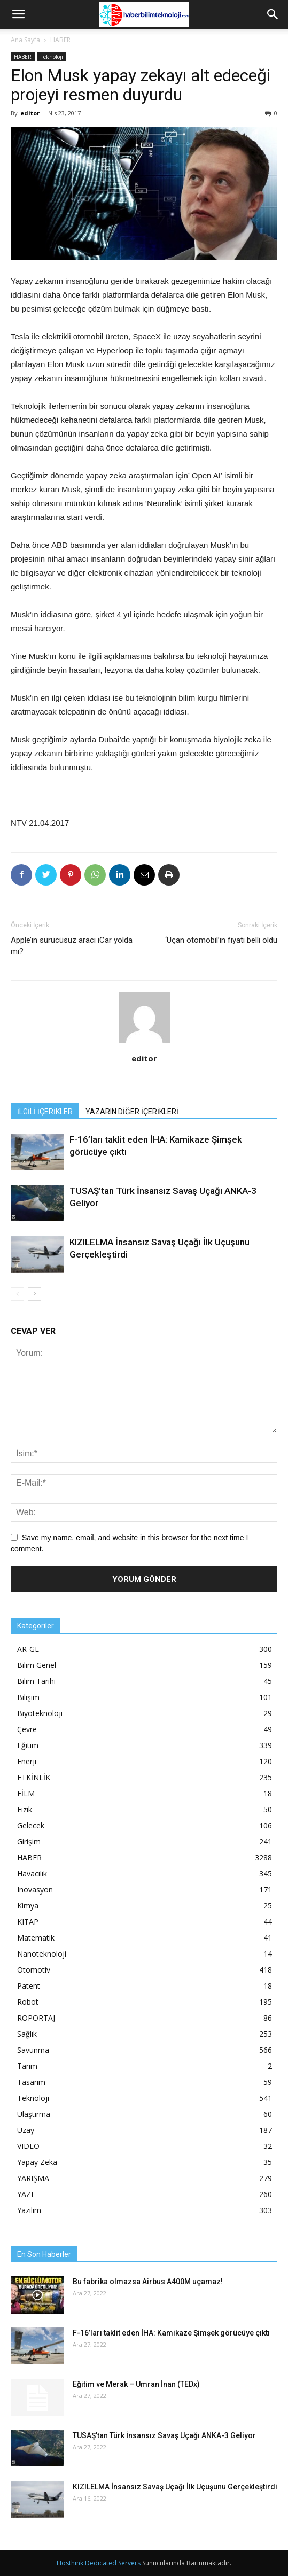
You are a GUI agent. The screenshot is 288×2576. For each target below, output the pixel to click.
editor (30, 113)
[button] (273, 14)
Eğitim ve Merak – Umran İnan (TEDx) (136, 2384)
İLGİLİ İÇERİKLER (45, 1111)
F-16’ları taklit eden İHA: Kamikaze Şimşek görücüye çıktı (171, 2333)
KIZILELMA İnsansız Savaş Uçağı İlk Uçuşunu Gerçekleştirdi (175, 2486)
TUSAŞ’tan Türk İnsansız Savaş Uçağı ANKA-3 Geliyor (164, 2435)
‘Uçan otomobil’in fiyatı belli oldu (221, 940)
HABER (60, 39)
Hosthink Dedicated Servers (99, 2562)
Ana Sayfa (25, 39)
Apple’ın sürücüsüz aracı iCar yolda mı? (72, 945)
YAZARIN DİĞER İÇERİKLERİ (131, 1111)
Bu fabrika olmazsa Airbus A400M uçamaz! (148, 2281)
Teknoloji (52, 56)
